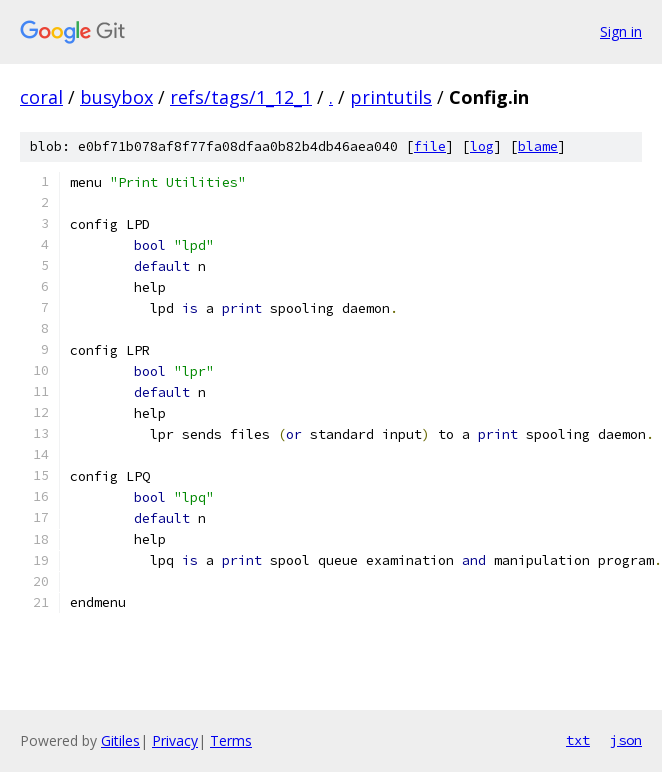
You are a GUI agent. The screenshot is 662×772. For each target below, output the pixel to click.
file (430, 146)
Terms (231, 740)
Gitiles (120, 740)
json (626, 740)
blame (538, 146)
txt (578, 740)
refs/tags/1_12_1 (241, 97)
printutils (391, 97)
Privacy (175, 740)
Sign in (621, 31)
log (482, 146)
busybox (116, 97)
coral (41, 97)
